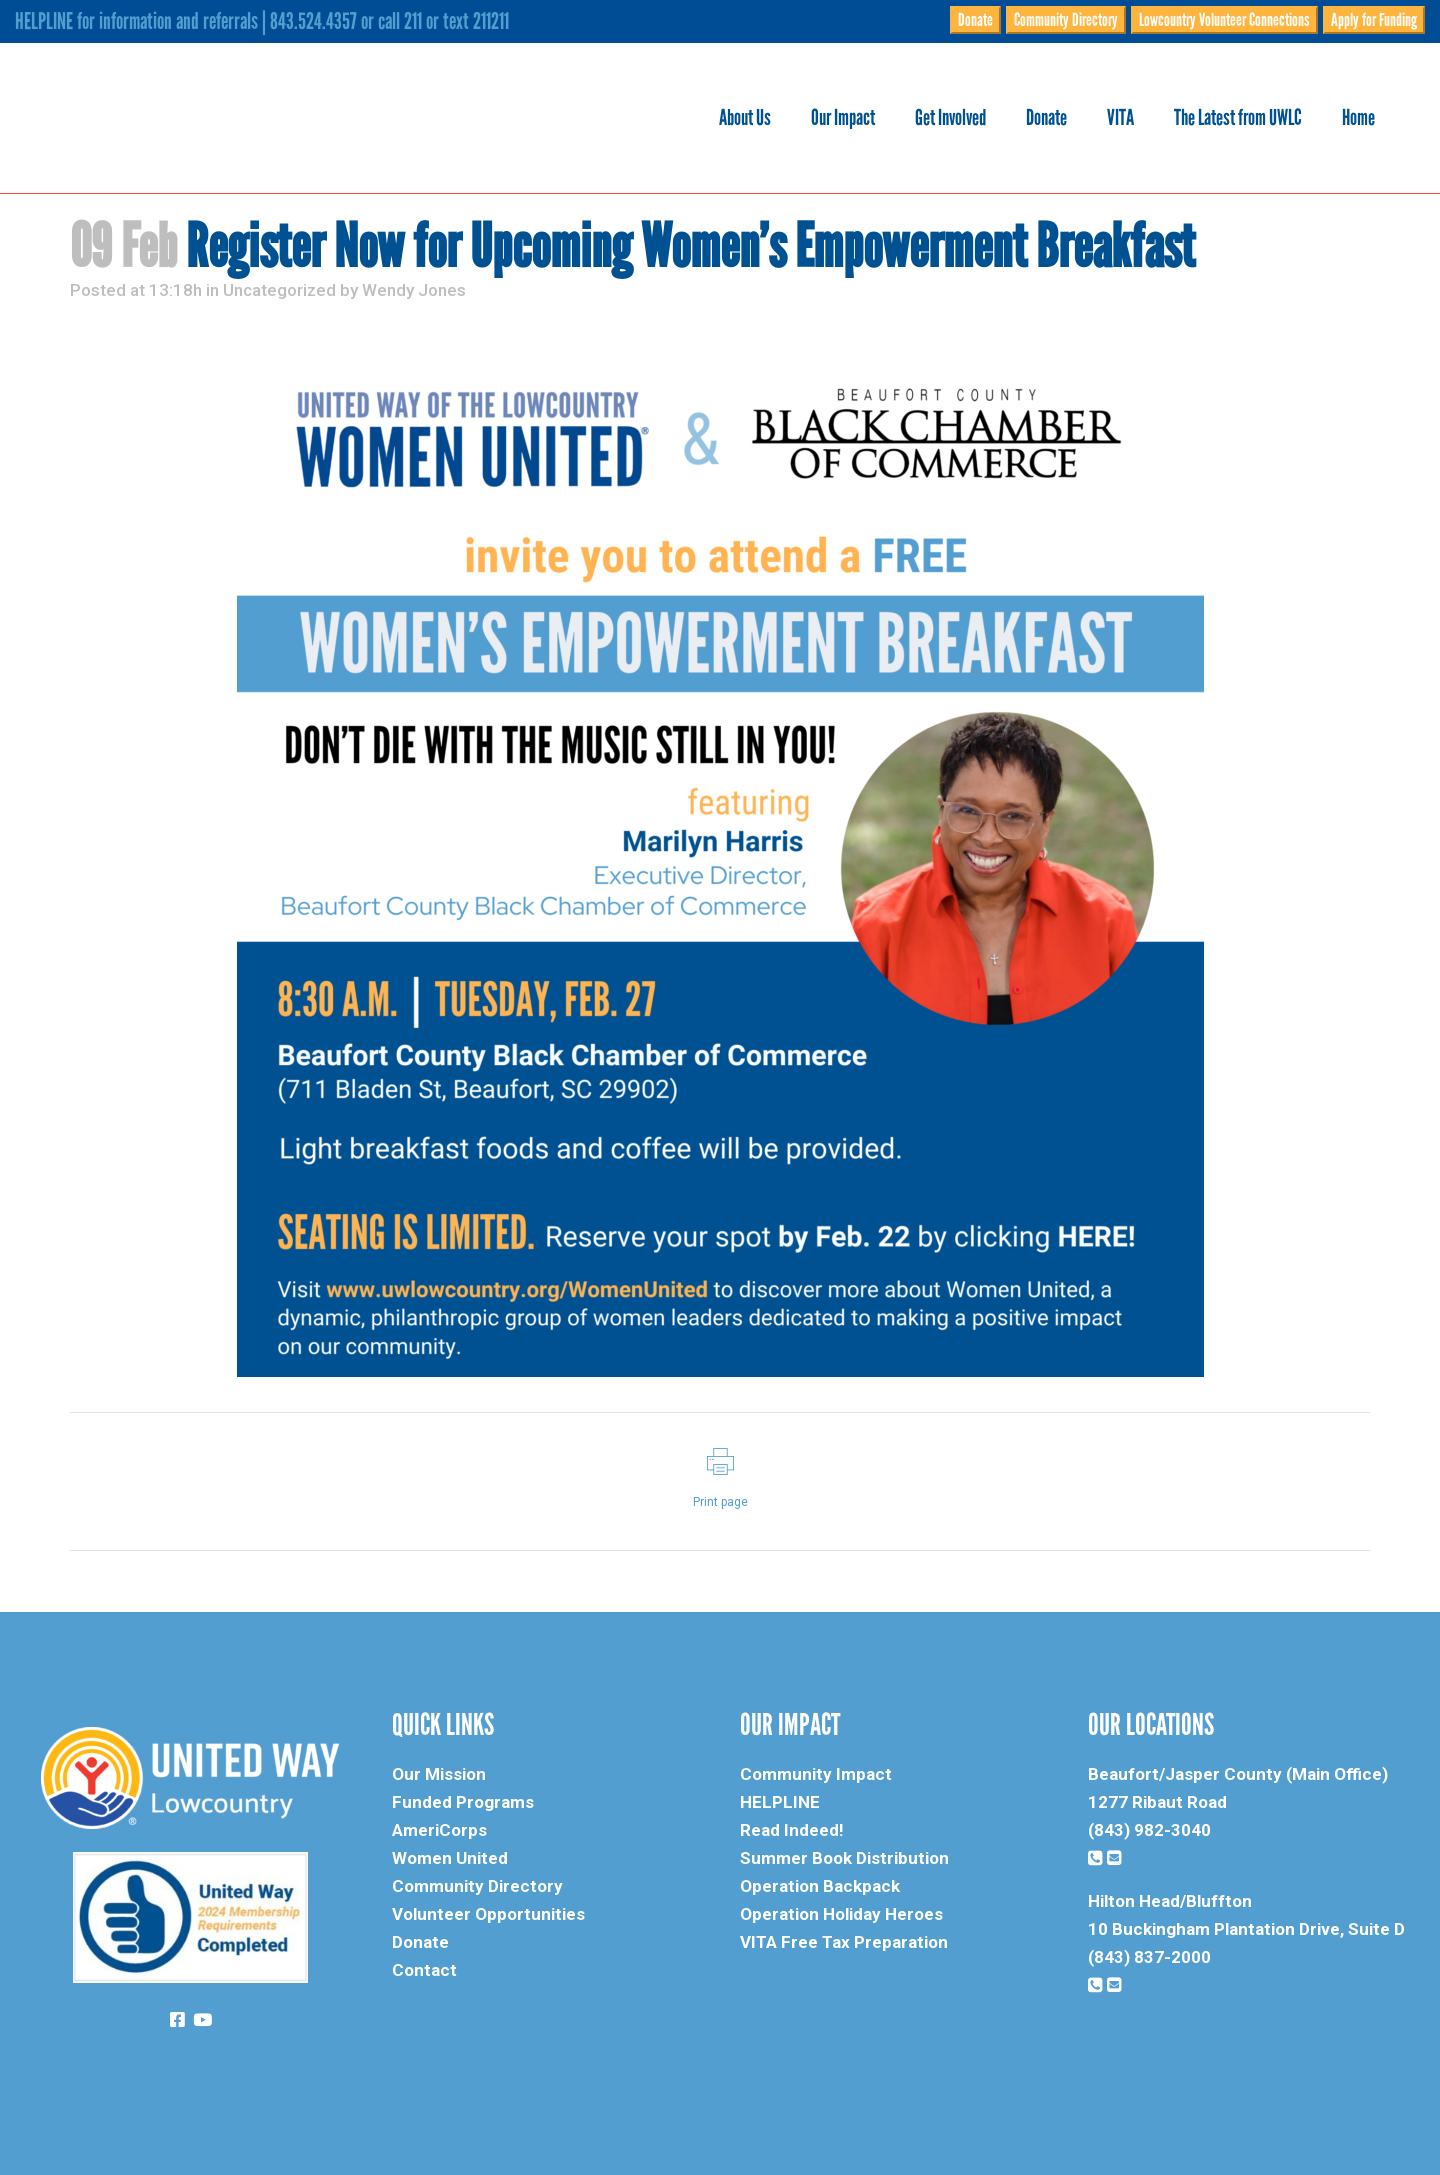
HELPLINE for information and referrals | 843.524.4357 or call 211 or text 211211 (262, 21)
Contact (424, 1970)
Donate (975, 20)
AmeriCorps (439, 1830)
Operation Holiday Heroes (841, 1914)
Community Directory (1066, 20)
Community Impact (816, 1774)
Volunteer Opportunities (488, 1914)
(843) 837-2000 (1149, 1957)
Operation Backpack (820, 1886)
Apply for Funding (1374, 20)
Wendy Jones (414, 290)
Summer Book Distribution (844, 1858)
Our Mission (439, 1774)
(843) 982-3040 (1149, 1830)
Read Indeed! (792, 1830)
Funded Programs (463, 1802)
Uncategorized (279, 290)
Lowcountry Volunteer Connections (1224, 20)
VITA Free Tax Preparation (844, 1942)
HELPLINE (780, 1802)
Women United (450, 1858)
